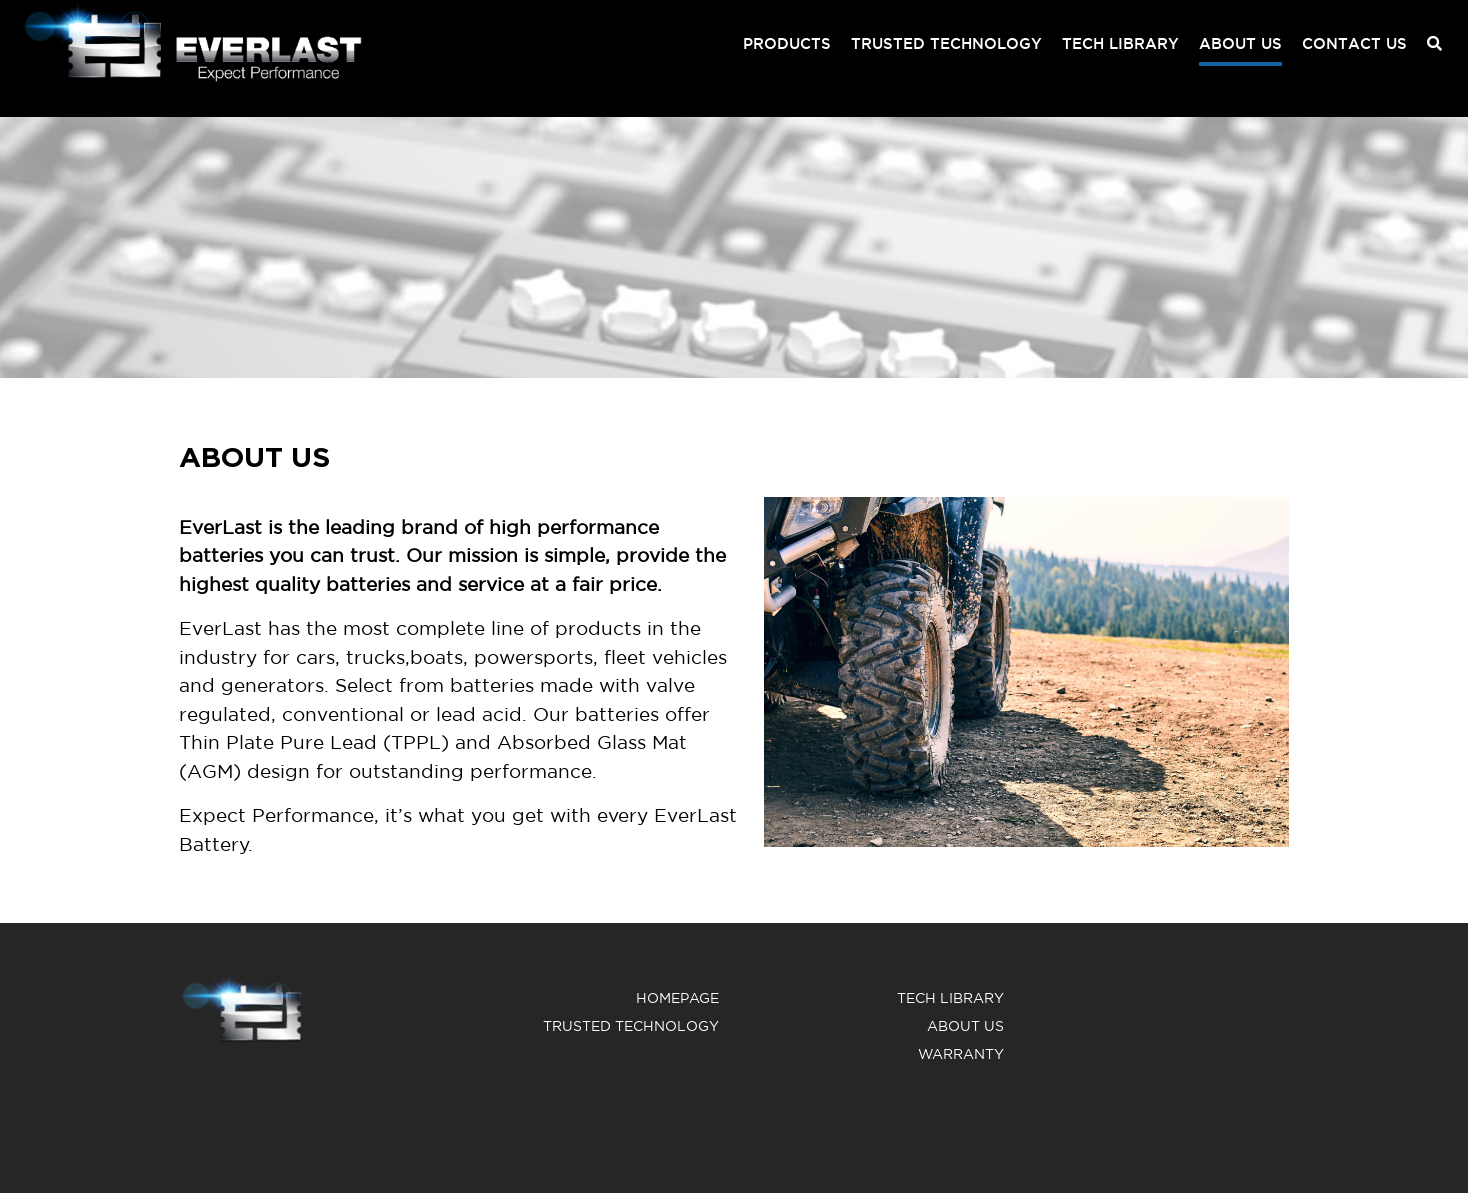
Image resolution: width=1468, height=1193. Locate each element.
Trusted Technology (946, 43)
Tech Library (1120, 43)
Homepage (677, 998)
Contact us (1354, 43)
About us (1240, 43)
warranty (961, 1054)
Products (787, 43)
